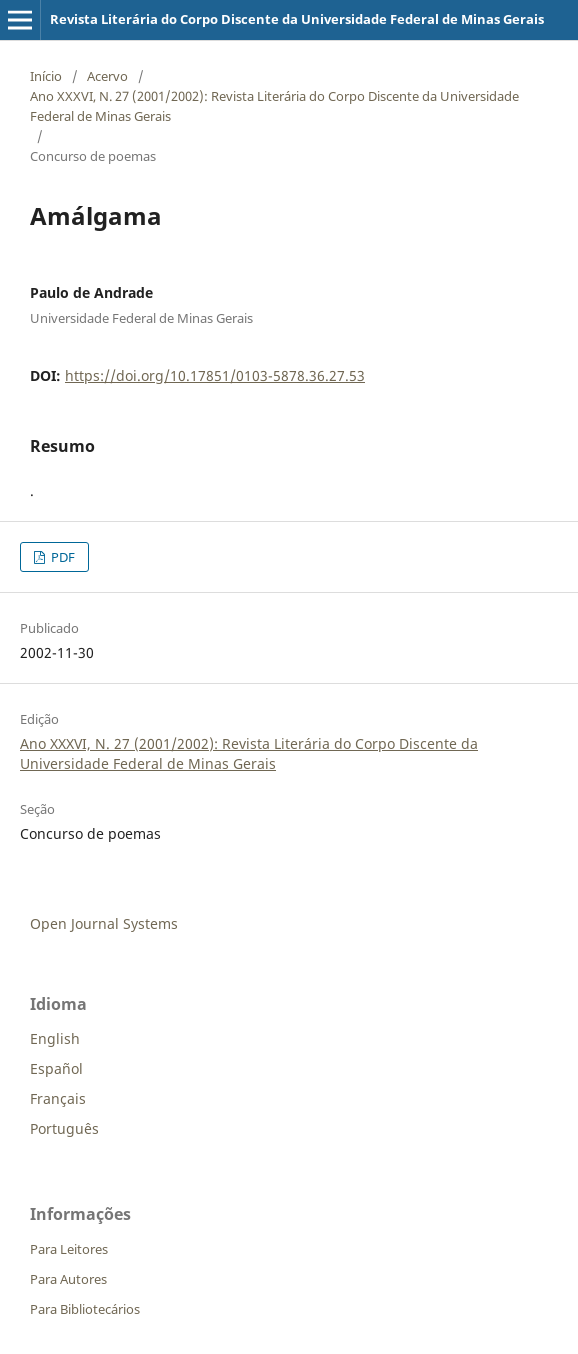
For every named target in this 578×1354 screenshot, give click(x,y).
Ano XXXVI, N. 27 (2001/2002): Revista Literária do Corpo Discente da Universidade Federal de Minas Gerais (274, 106)
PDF (61, 557)
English (55, 1038)
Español (56, 1068)
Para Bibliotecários (85, 1309)
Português (64, 1128)
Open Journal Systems (104, 923)
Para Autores (68, 1279)
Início (46, 76)
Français (58, 1098)
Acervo (107, 76)
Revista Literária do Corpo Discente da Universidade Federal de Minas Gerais (297, 19)
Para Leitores (69, 1249)
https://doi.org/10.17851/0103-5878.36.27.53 (215, 375)
